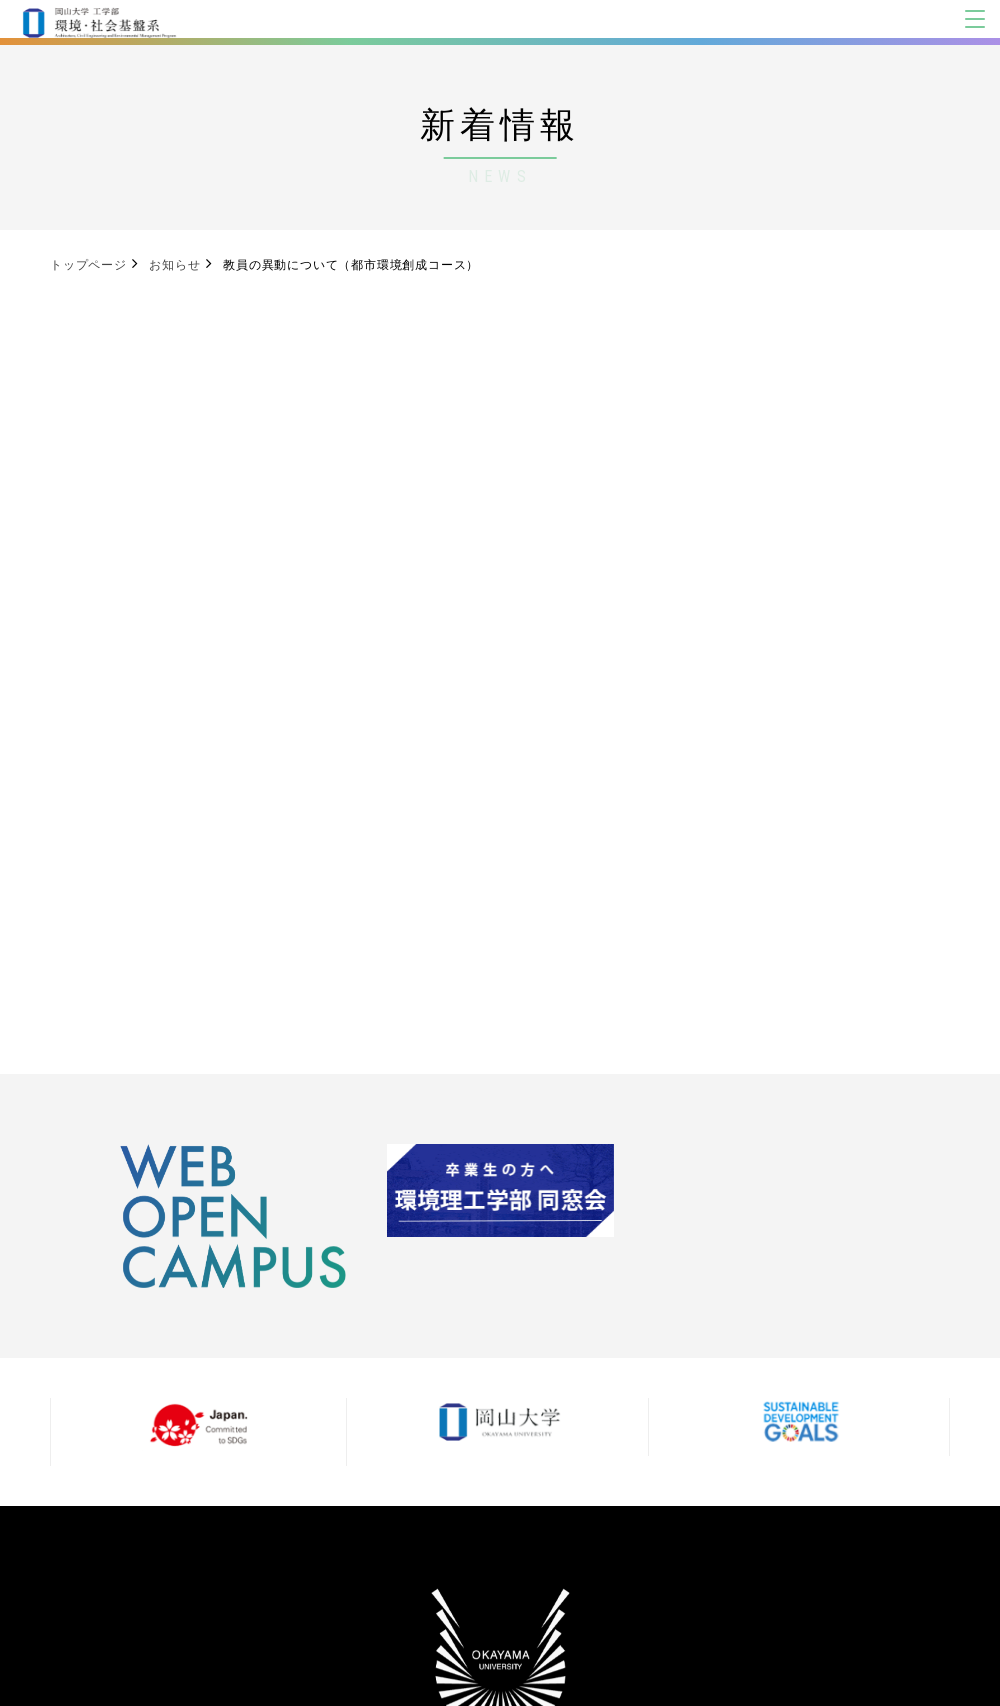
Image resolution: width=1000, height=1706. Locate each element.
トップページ (88, 265)
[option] (233, 1216)
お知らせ (174, 265)
